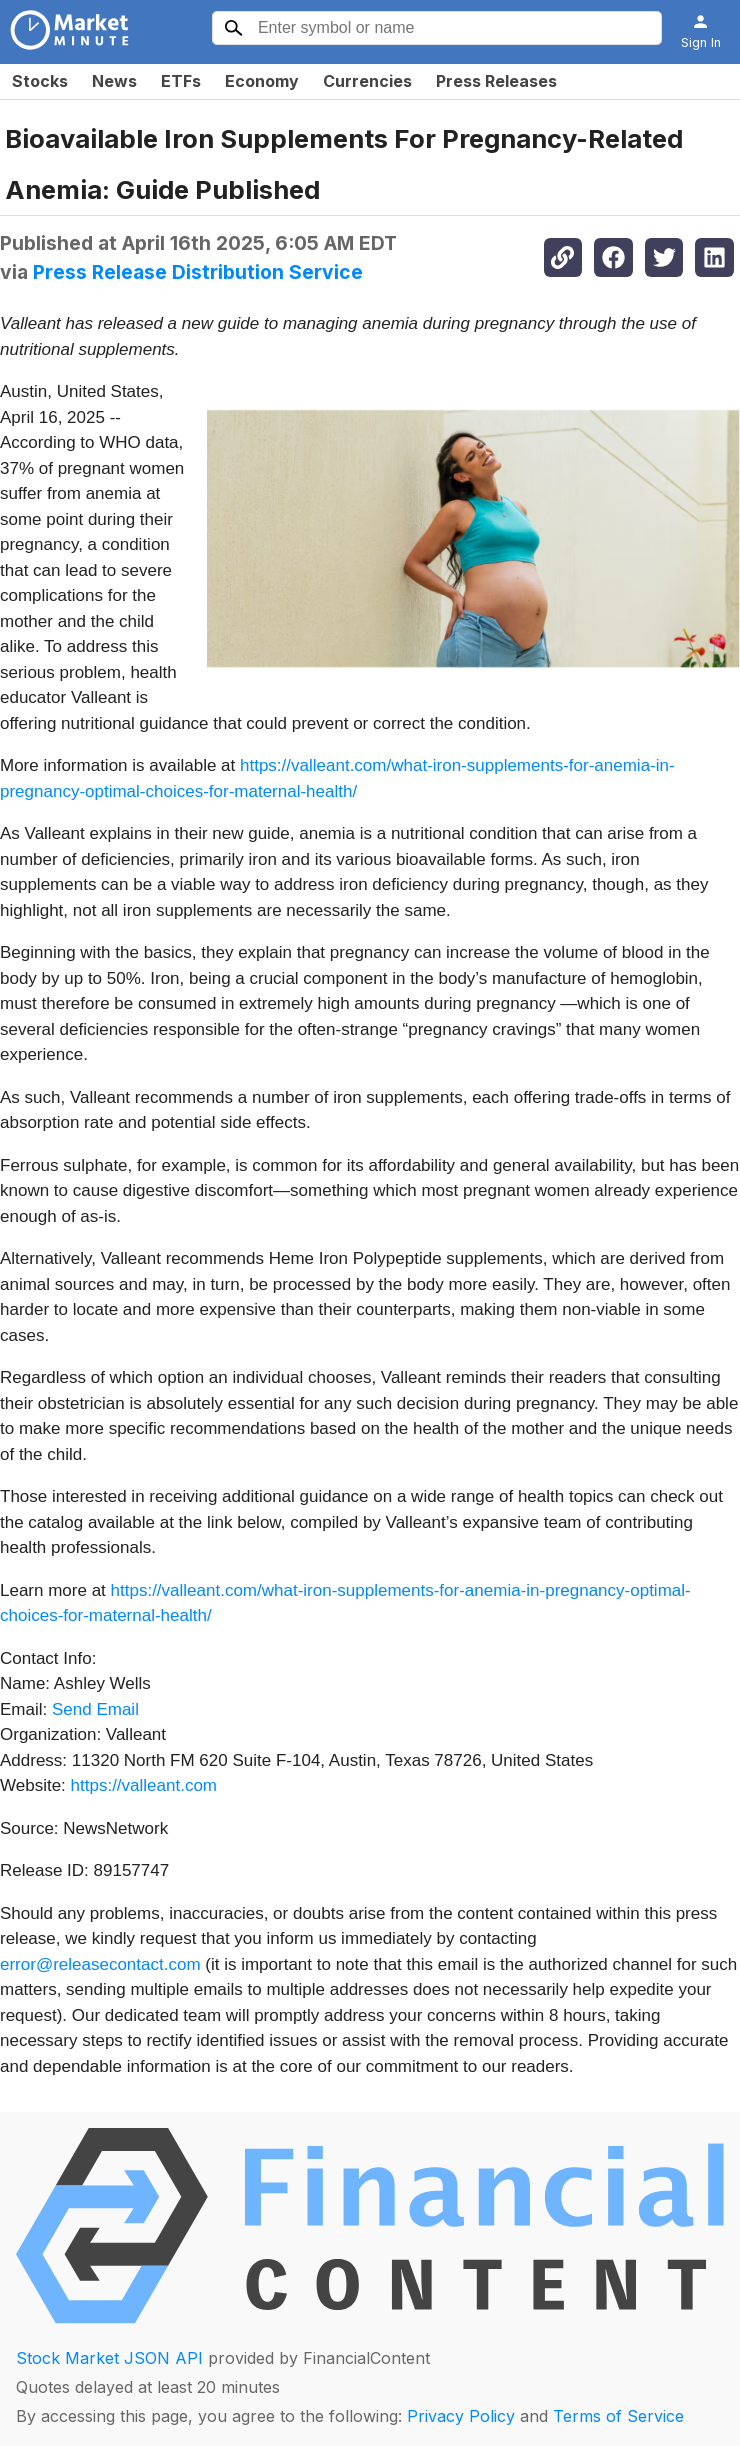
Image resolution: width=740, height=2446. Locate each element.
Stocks (40, 81)
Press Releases (496, 81)
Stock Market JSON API (109, 2358)
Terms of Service (618, 2416)
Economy (262, 81)
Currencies (367, 81)
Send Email (95, 1709)
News (114, 81)
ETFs (181, 81)
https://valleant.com (144, 1785)
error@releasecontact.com (100, 1964)
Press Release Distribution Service (198, 272)
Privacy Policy (461, 2416)
